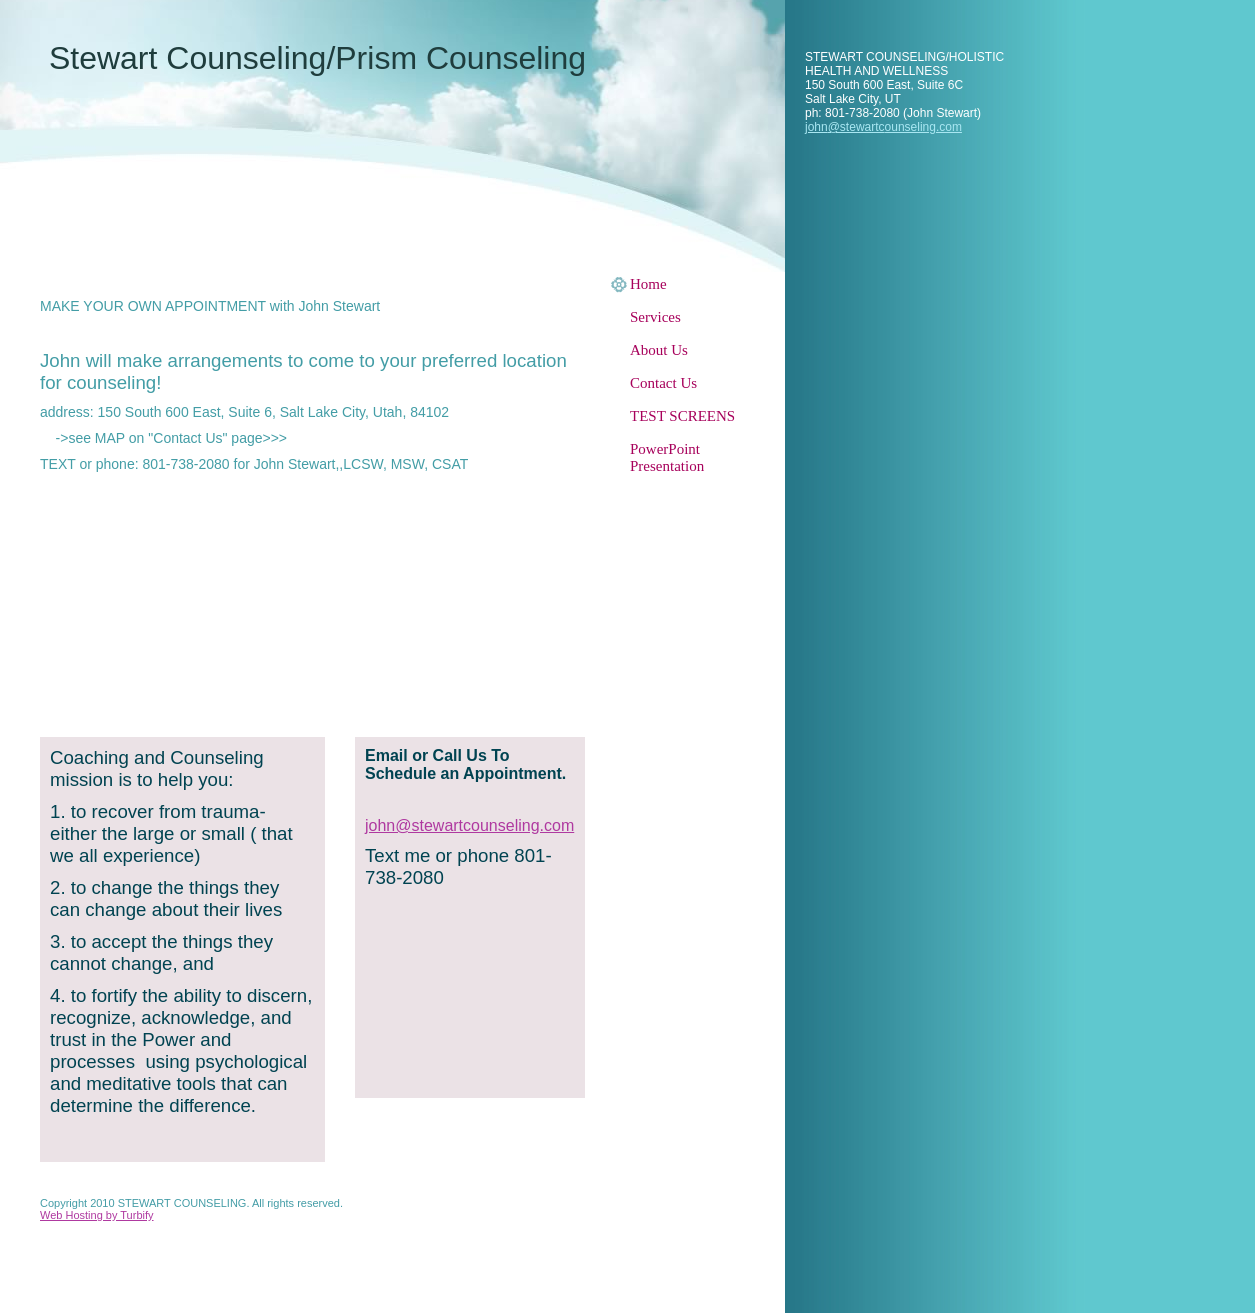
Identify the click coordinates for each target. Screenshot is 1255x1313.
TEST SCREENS (682, 416)
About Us (659, 350)
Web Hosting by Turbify (97, 1215)
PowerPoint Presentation (667, 457)
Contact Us (663, 383)
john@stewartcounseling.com (883, 127)
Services (655, 317)
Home (648, 284)
